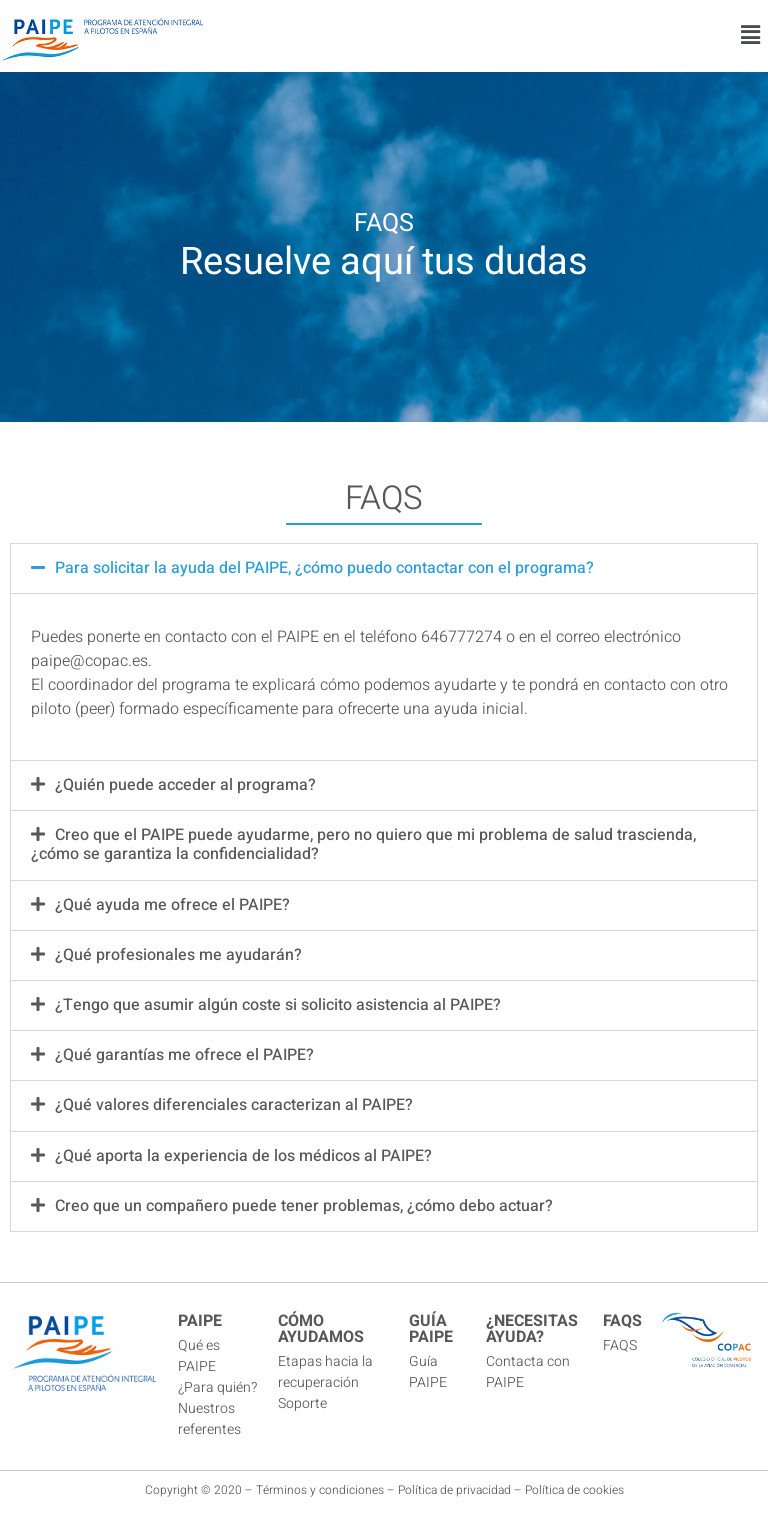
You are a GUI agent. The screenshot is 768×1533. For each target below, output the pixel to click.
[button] (751, 36)
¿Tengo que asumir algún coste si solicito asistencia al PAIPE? (278, 1005)
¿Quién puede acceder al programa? (185, 785)
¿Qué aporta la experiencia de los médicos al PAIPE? (243, 1156)
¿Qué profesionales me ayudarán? (178, 955)
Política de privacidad (454, 1490)
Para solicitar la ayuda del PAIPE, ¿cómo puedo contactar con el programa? (324, 568)
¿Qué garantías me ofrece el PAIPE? (184, 1055)
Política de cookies (574, 1490)
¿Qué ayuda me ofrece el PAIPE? (172, 905)
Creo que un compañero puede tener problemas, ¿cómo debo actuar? (304, 1206)
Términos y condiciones (320, 1490)
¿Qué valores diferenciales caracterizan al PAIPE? (234, 1105)
